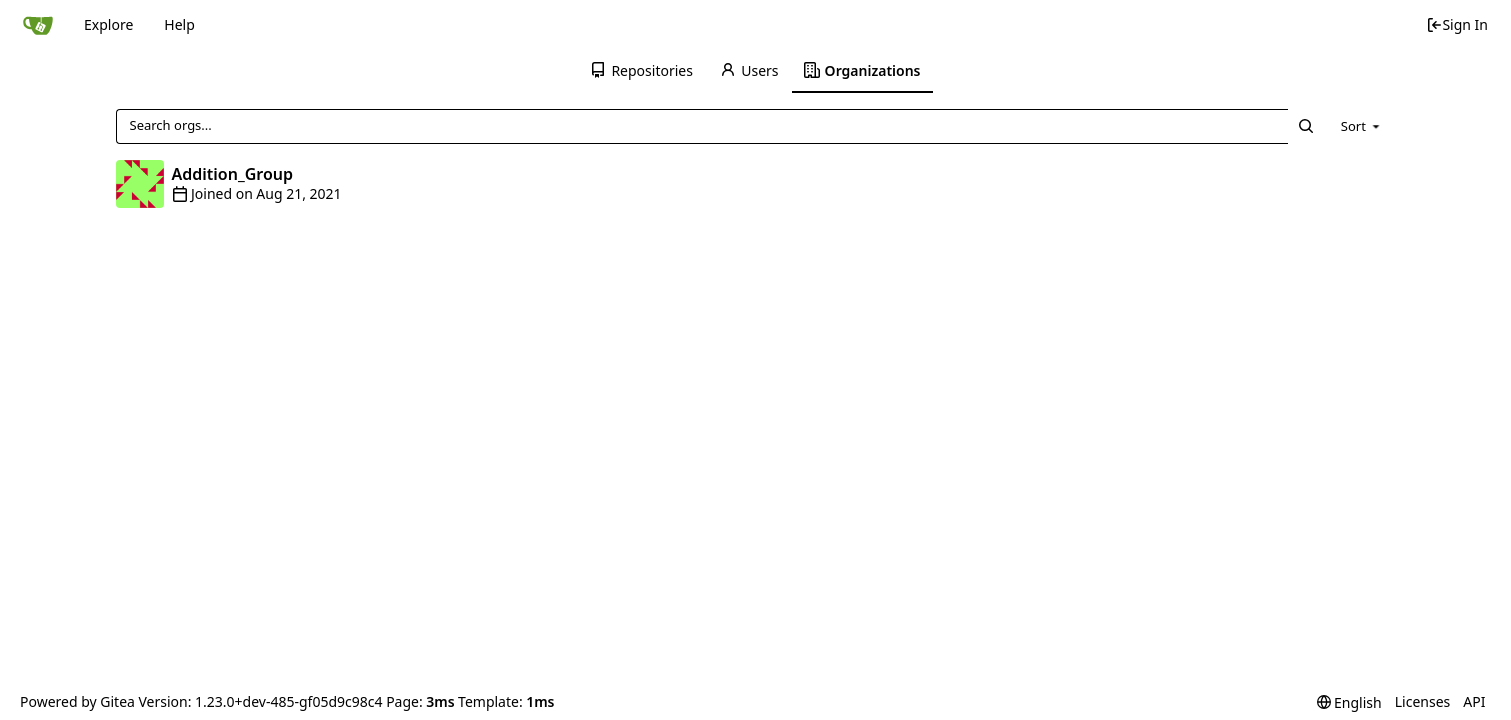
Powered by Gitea (77, 701)
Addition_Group (233, 174)
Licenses (1423, 701)
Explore (108, 24)
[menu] (1362, 126)
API (1474, 701)
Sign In (1457, 24)
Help (179, 24)
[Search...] (1306, 126)
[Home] (38, 25)
